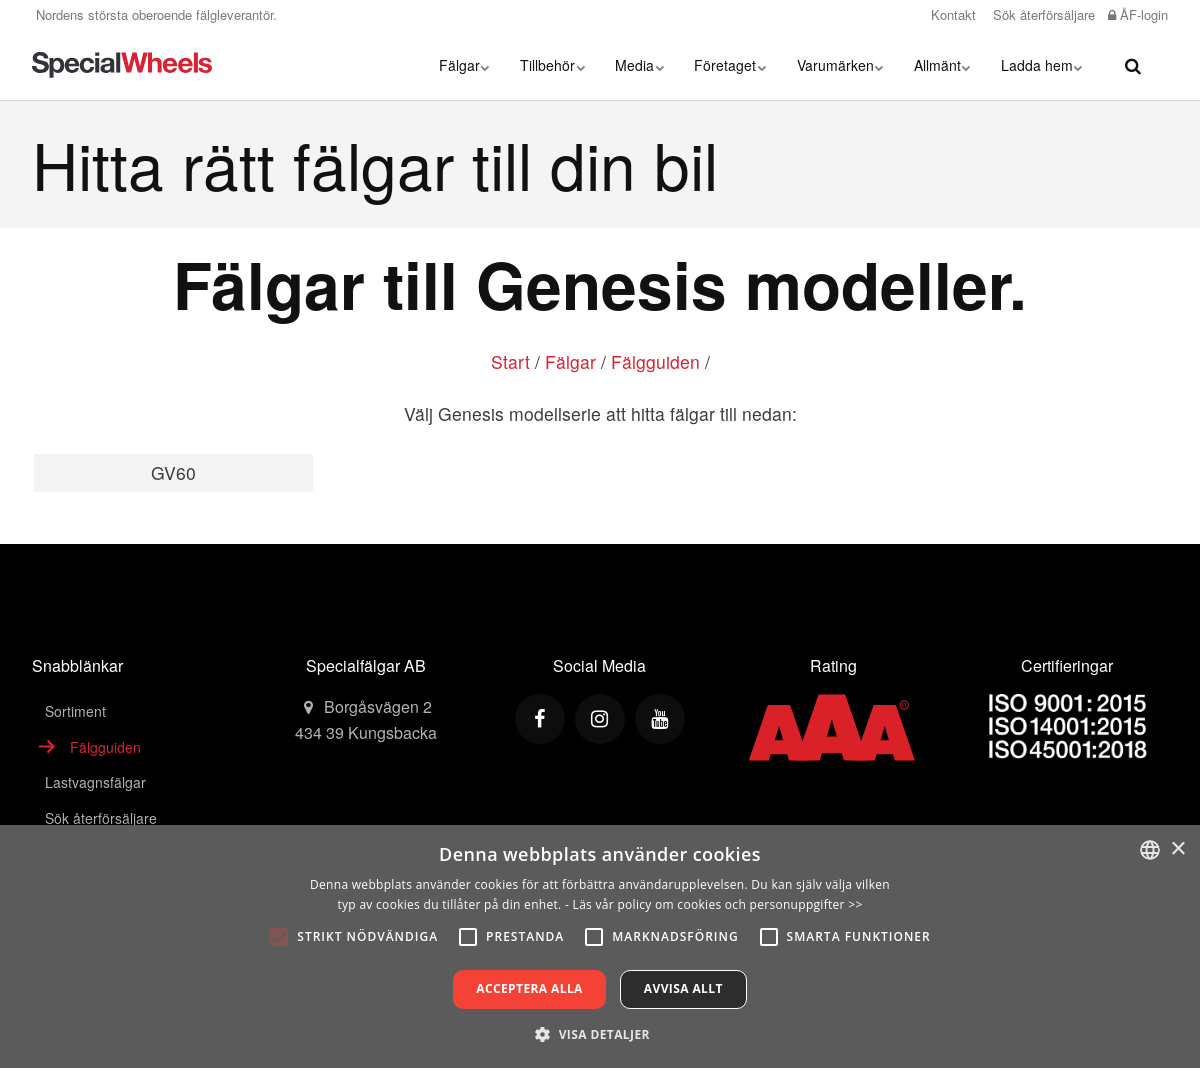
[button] (600, 1034)
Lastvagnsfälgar (95, 782)
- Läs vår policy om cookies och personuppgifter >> (714, 904)
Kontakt (951, 14)
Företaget (731, 65)
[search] (1133, 65)
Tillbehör (553, 65)
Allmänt (942, 65)
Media (640, 65)
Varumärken (840, 65)
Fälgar (465, 65)
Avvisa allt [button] (683, 988)
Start (510, 361)
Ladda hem (1042, 65)
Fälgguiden (655, 361)
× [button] (1177, 849)
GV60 (173, 472)
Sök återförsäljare (1042, 14)
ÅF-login (1138, 14)
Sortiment (75, 711)
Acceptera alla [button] (529, 988)
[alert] (600, 946)
